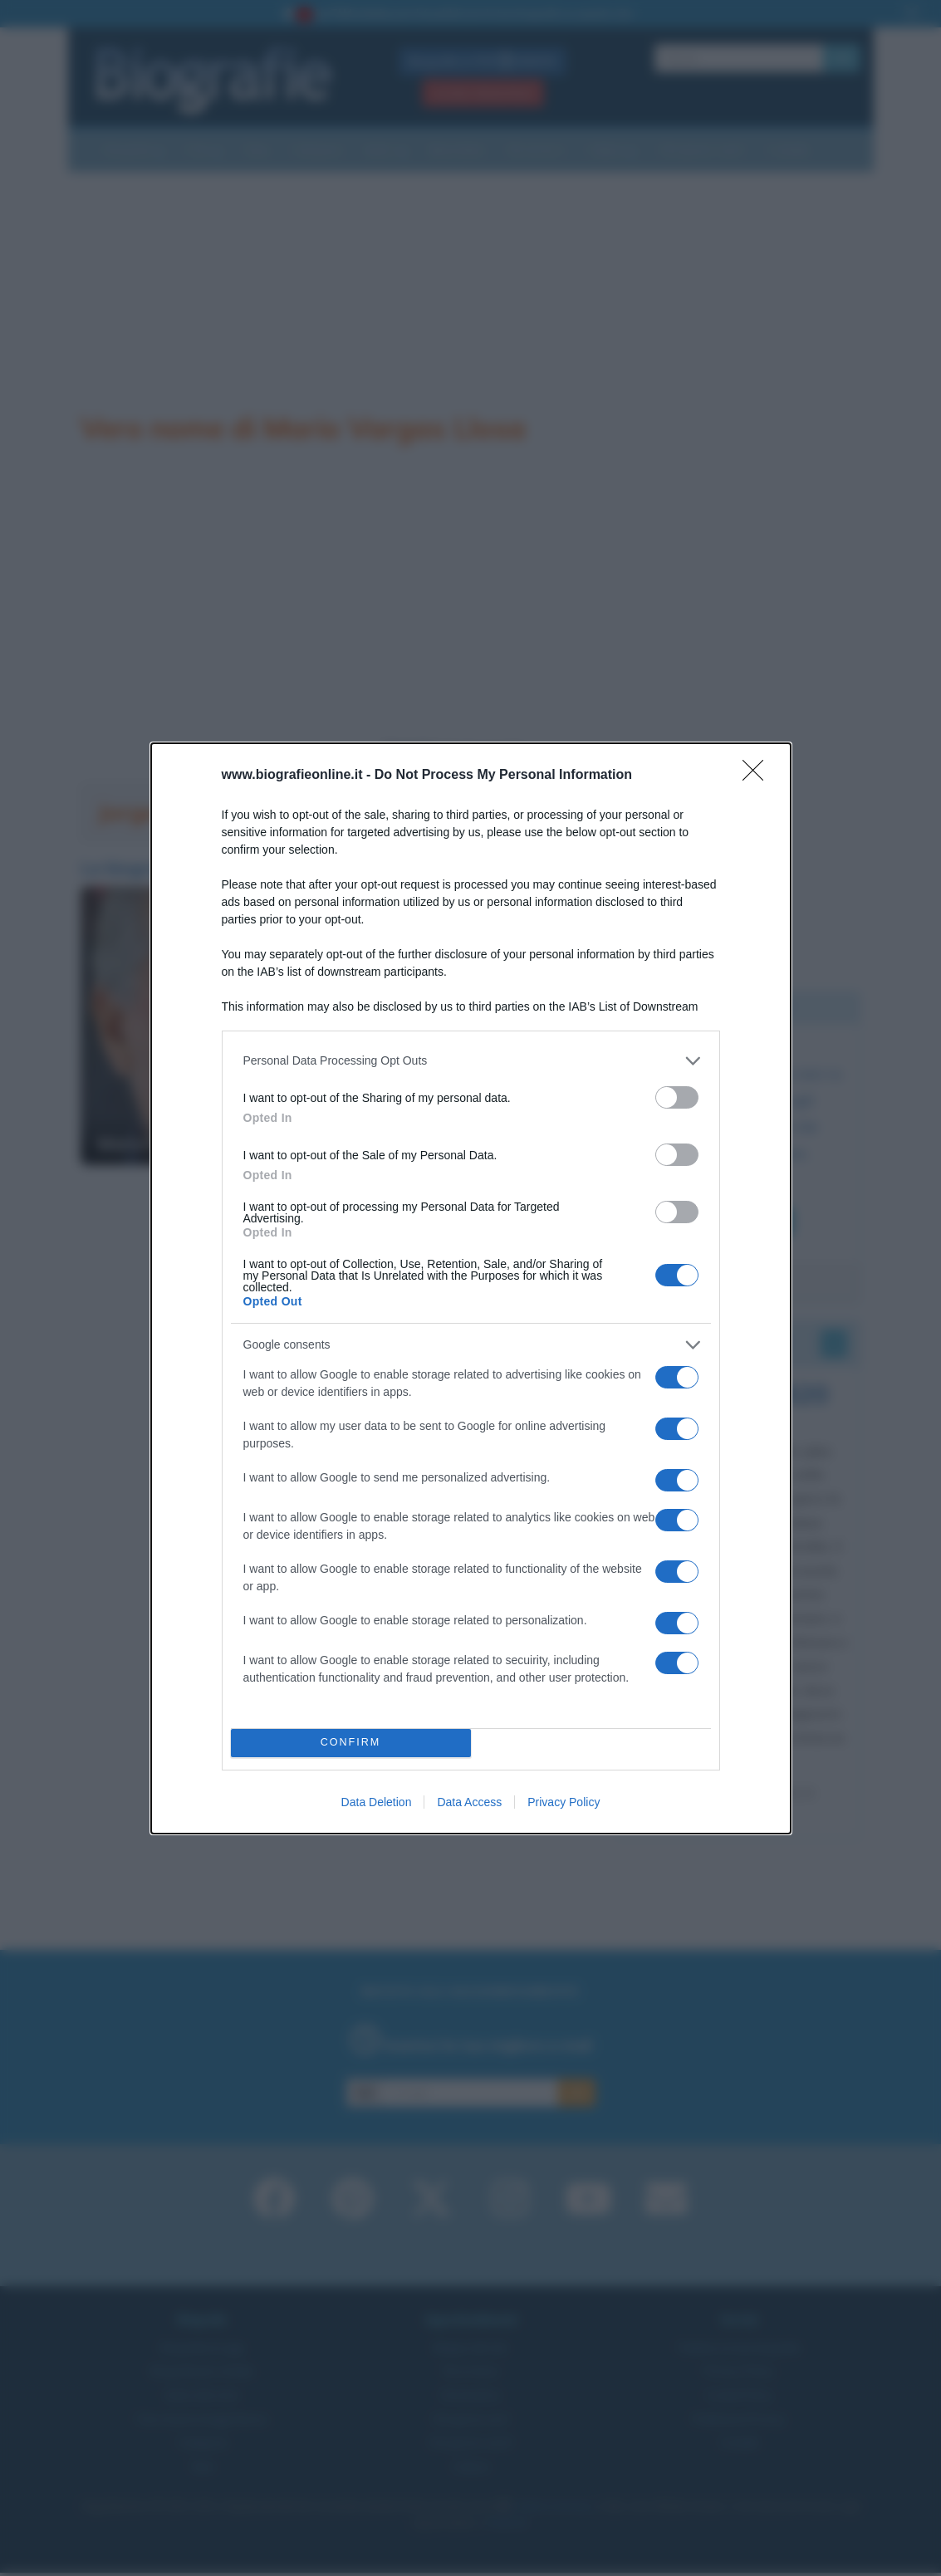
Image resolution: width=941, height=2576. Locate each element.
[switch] (676, 1097)
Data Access (469, 1802)
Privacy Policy (563, 1802)
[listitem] (470, 1061)
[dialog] (471, 1288)
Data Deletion (376, 1802)
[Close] (758, 775)
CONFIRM (351, 1742)
